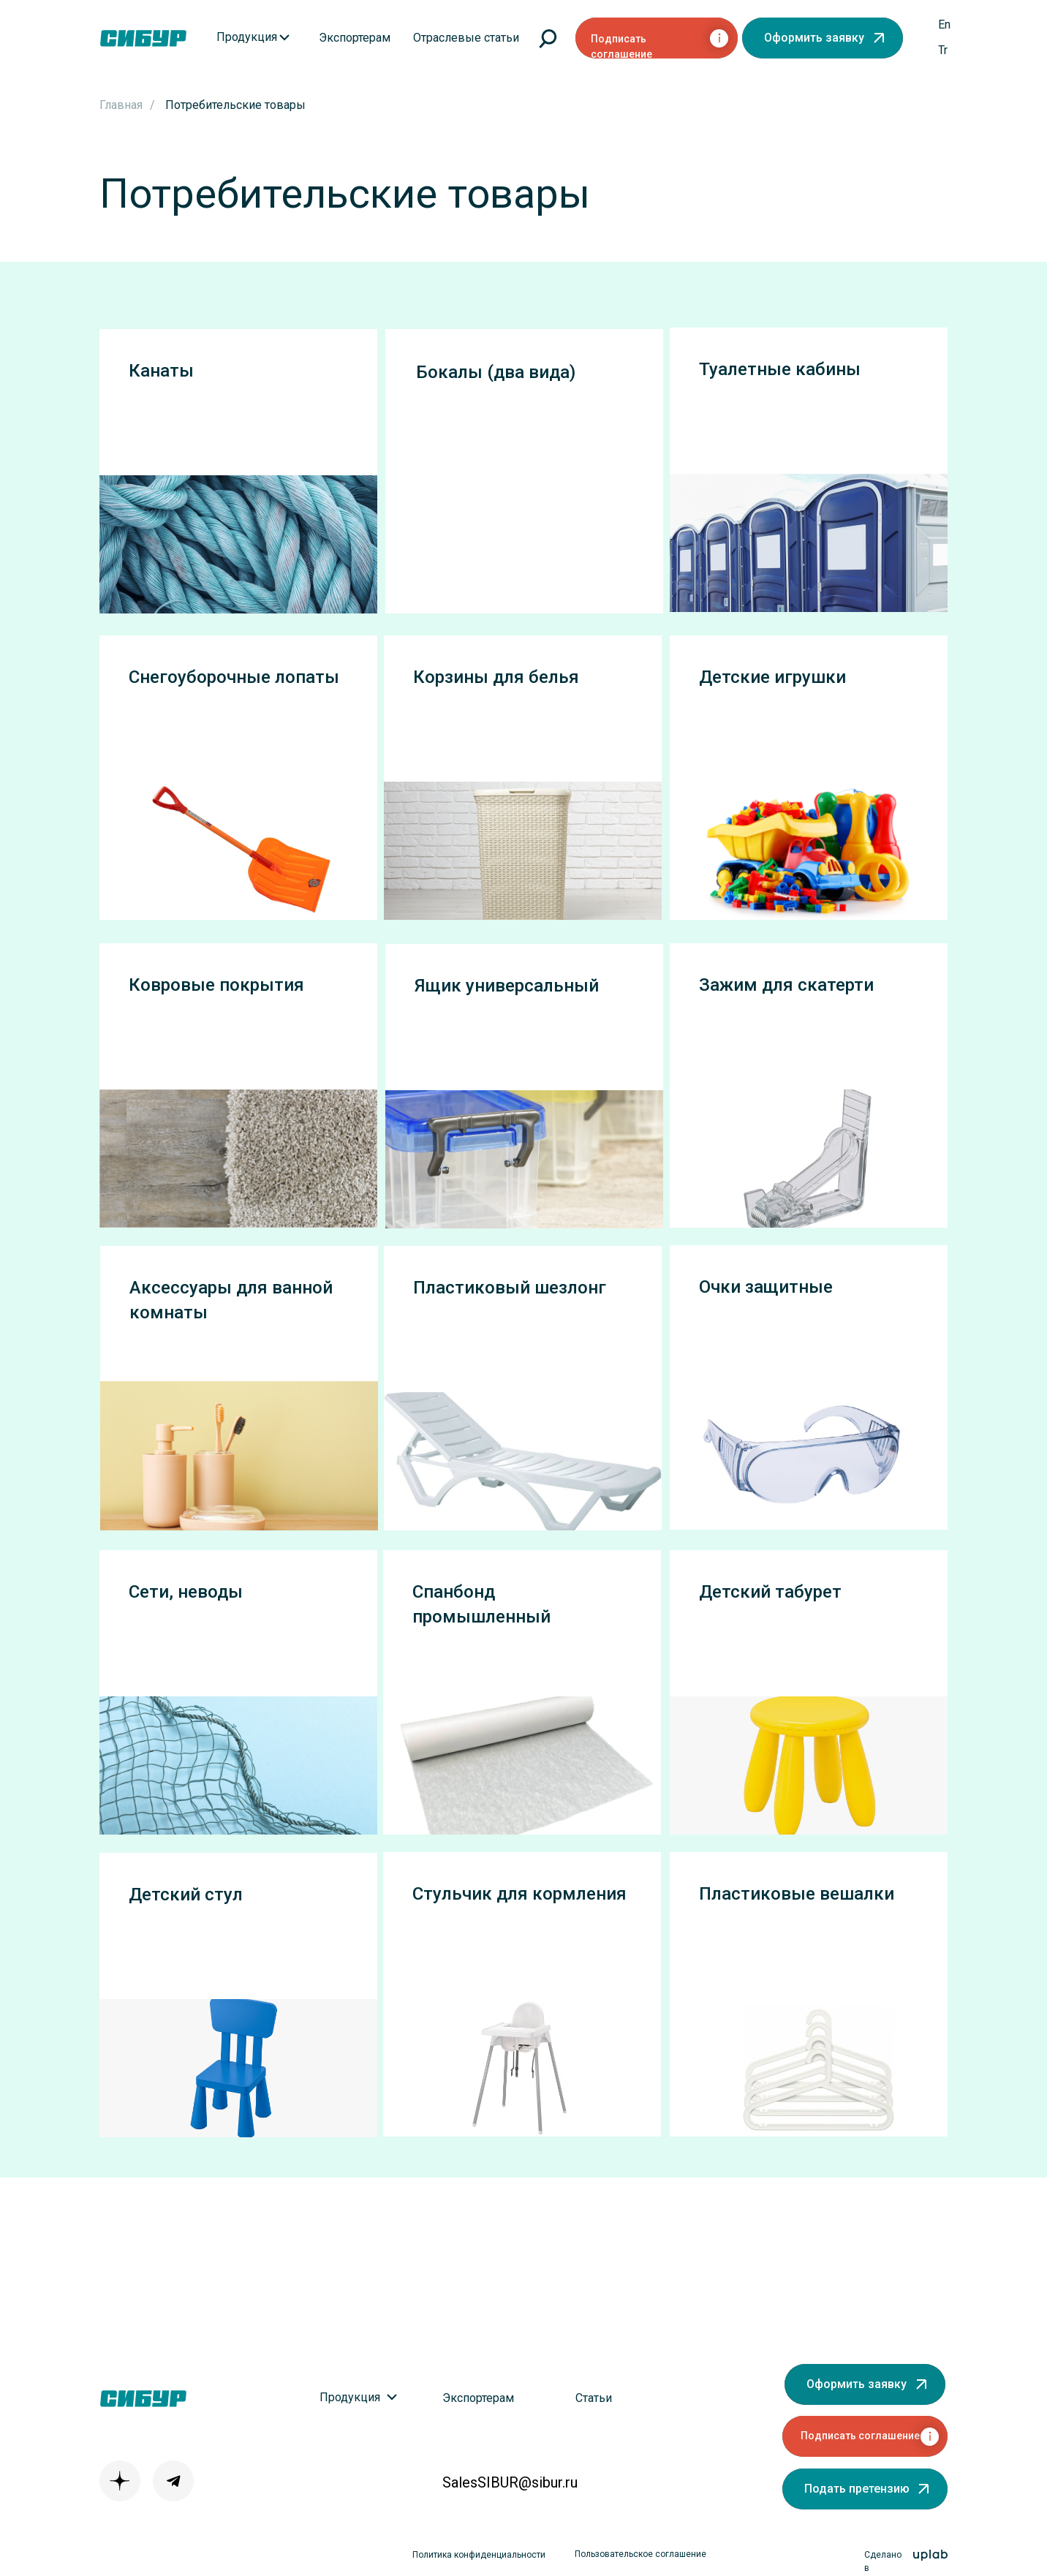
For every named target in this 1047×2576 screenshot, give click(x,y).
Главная (121, 105)
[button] (822, 38)
